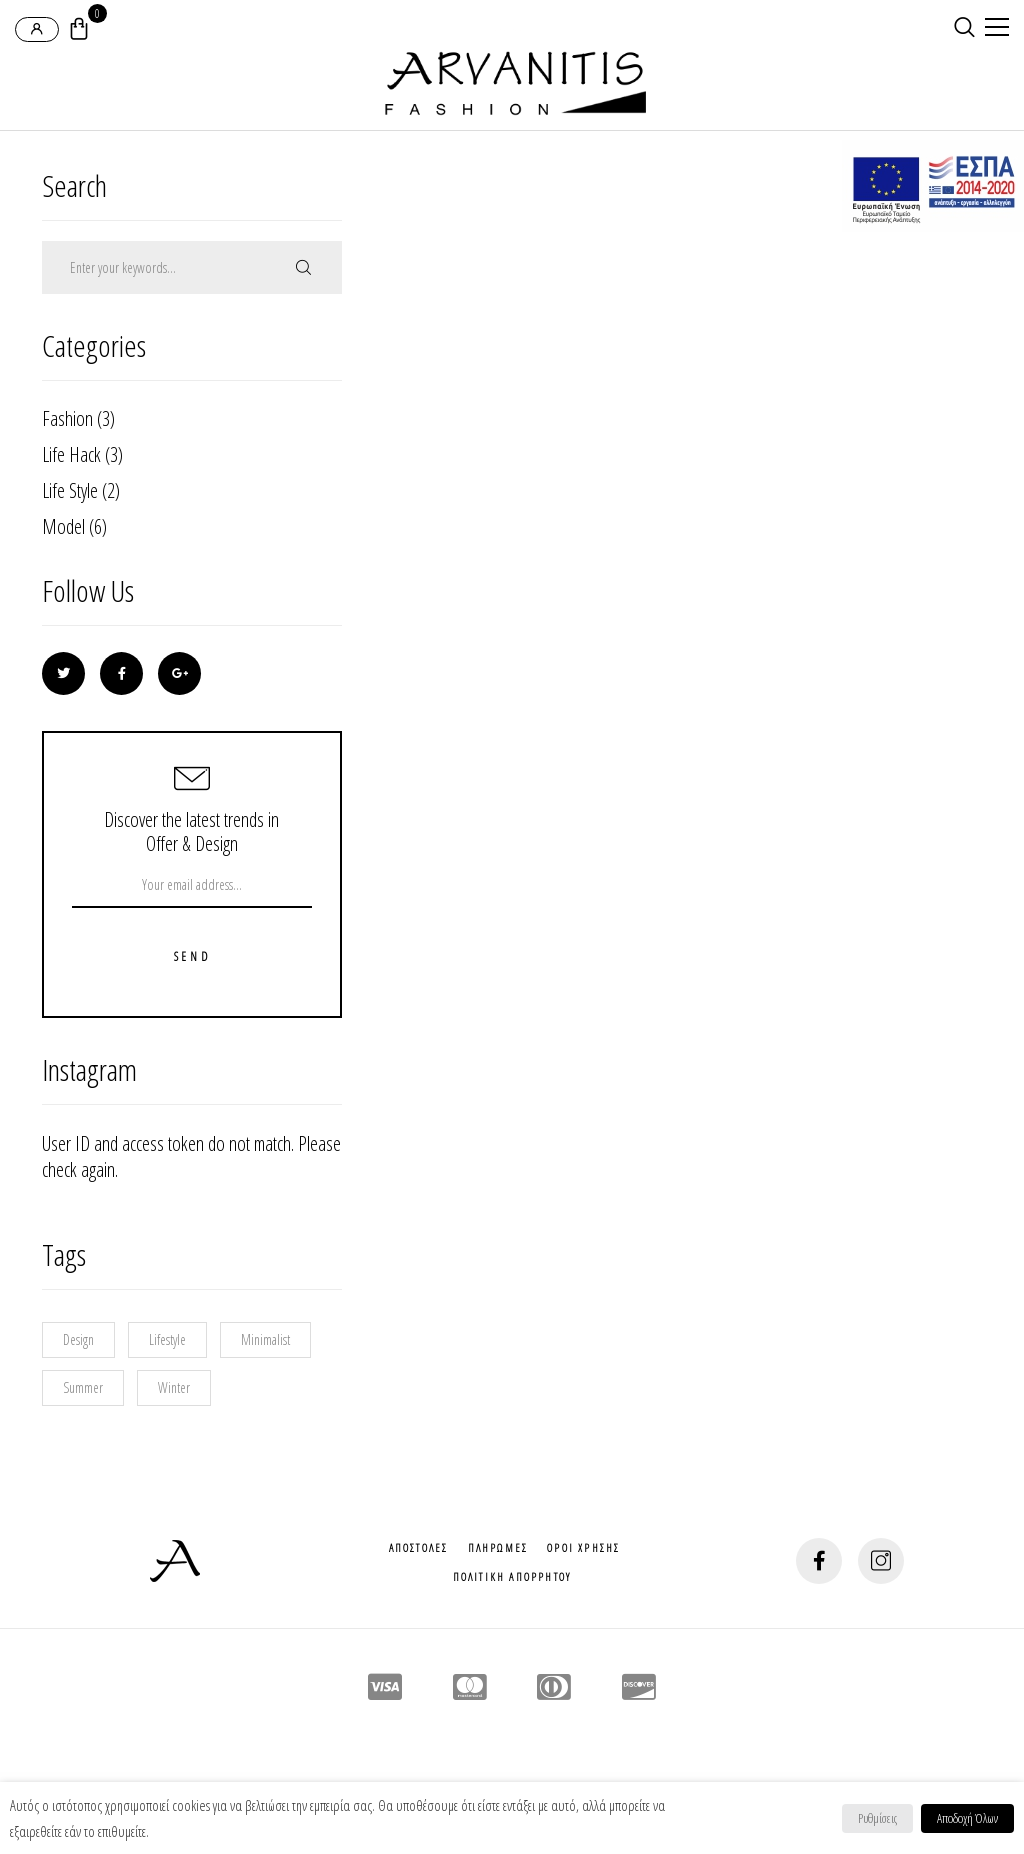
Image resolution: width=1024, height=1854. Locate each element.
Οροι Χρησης (583, 1547)
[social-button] (819, 1561)
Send (192, 957)
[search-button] (964, 27)
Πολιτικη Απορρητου (512, 1576)
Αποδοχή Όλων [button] (967, 1818)
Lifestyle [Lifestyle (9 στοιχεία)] (167, 1339)
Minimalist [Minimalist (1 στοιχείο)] (265, 1339)
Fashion (67, 418)
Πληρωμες (498, 1547)
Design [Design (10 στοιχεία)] (78, 1339)
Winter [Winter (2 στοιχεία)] (174, 1387)
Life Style (70, 490)
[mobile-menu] (994, 29)
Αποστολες (419, 1547)
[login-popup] (37, 29)
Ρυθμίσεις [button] (877, 1818)
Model (63, 526)
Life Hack (71, 454)
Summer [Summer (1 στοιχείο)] (83, 1387)
